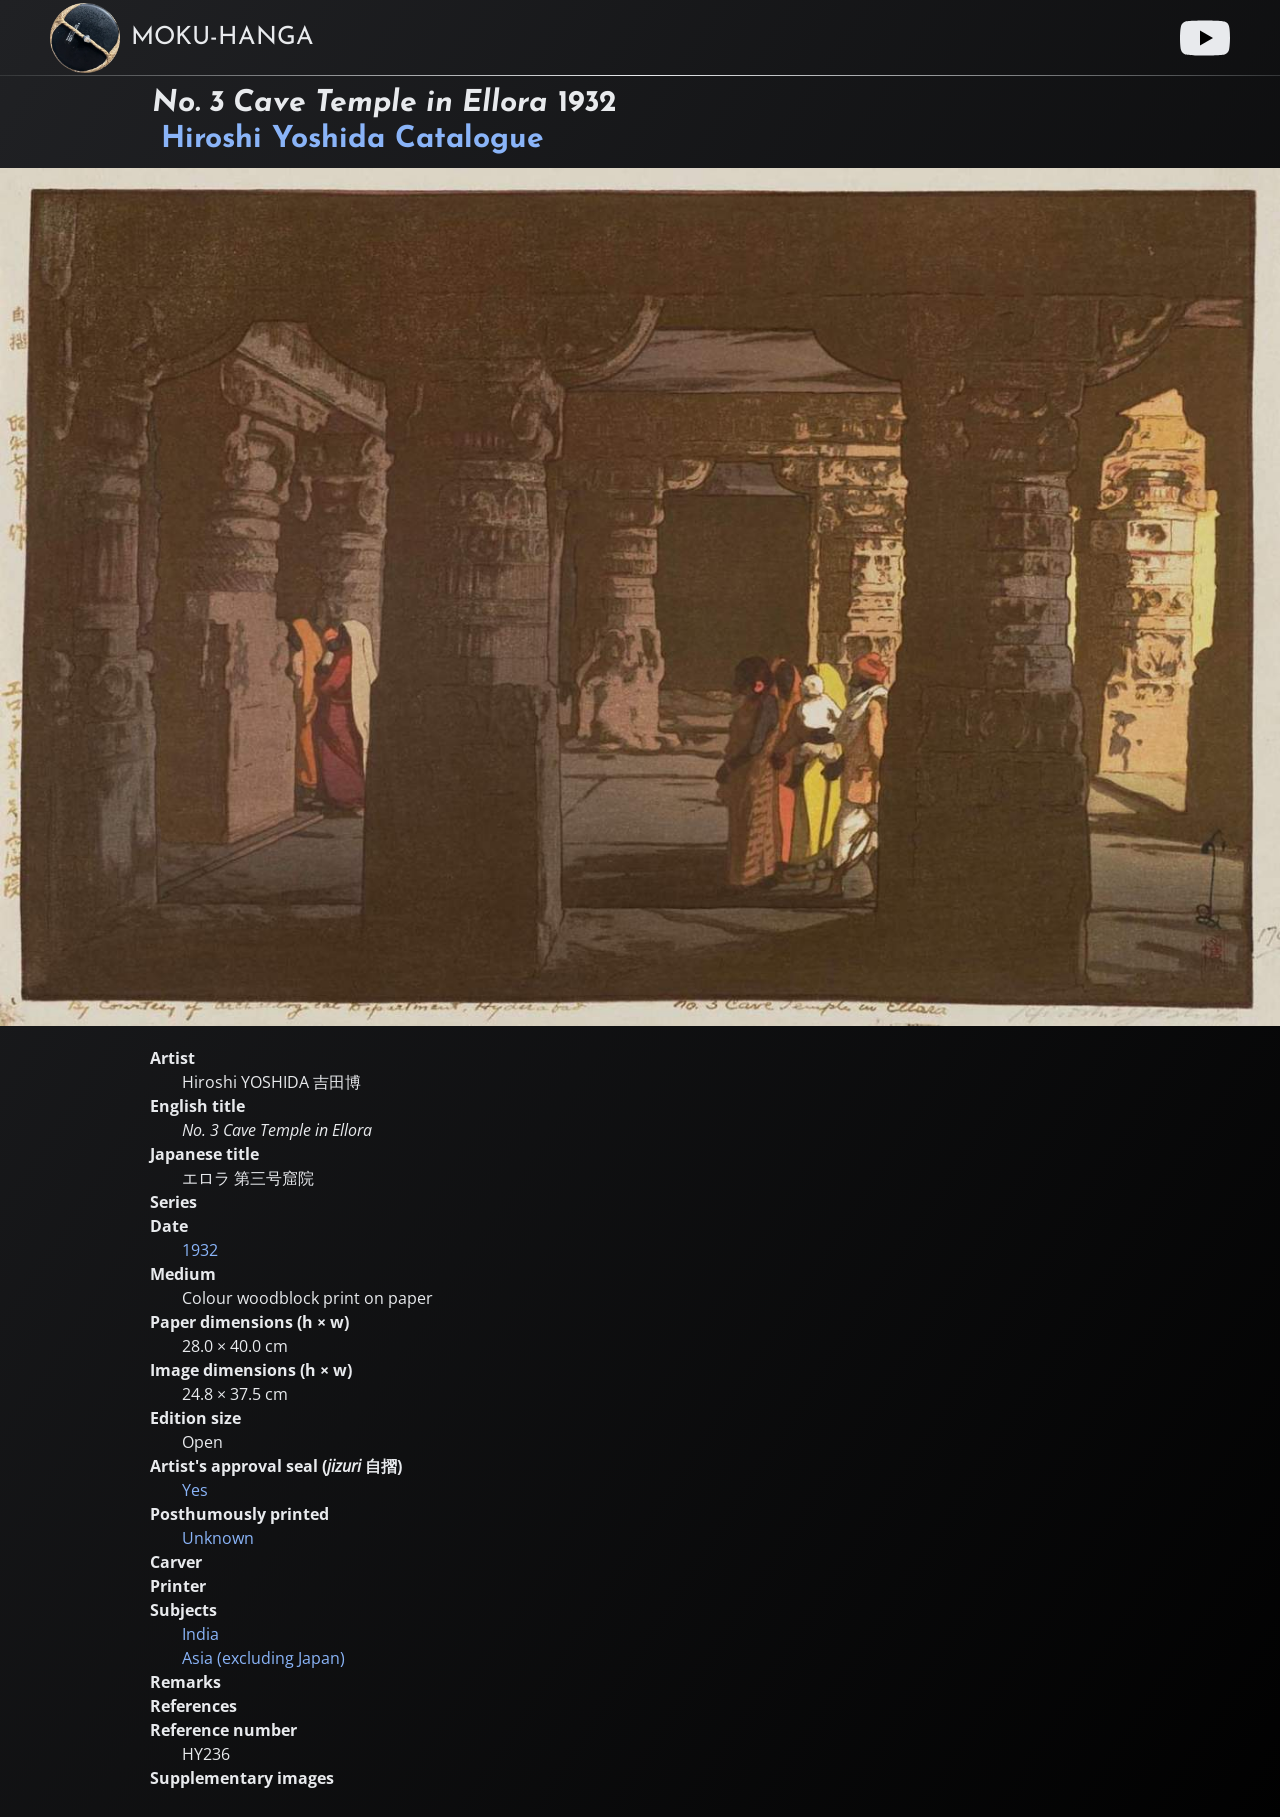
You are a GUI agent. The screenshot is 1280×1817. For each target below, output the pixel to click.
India (200, 1634)
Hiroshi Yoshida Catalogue (352, 139)
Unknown (218, 1538)
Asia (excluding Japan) (263, 1658)
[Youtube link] (1205, 38)
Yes (195, 1490)
